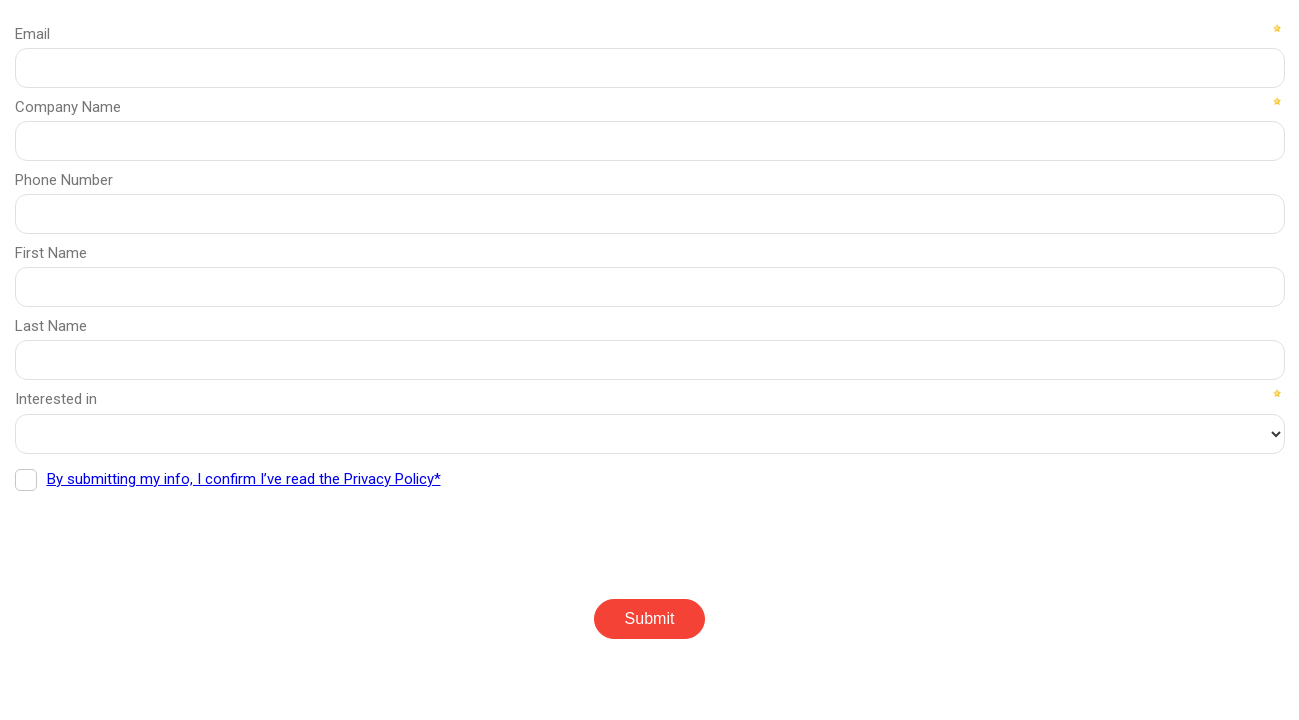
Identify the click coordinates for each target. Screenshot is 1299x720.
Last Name (51, 326)
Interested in (56, 399)
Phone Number (64, 180)
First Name (51, 253)
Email (32, 34)
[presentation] (167, 538)
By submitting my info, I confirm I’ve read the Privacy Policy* (244, 479)
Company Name (68, 107)
